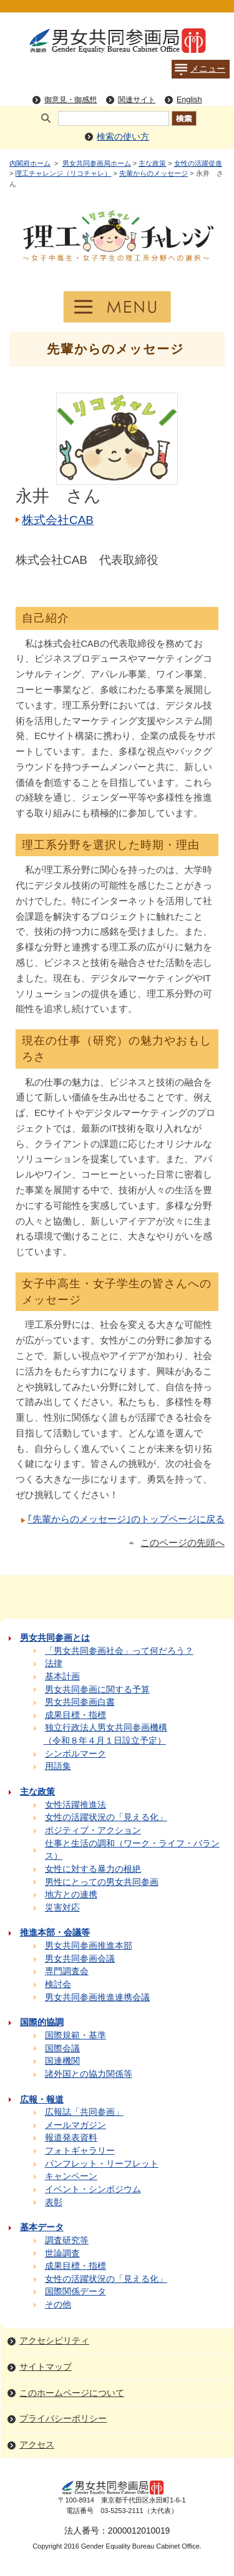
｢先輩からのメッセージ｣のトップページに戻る (126, 1519)
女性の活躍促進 (198, 163)
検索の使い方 (123, 136)
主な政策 (152, 163)
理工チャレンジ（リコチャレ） (63, 173)
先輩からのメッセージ (153, 173)
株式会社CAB (58, 520)
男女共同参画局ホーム (96, 163)
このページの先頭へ (182, 1543)
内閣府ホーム (30, 163)
